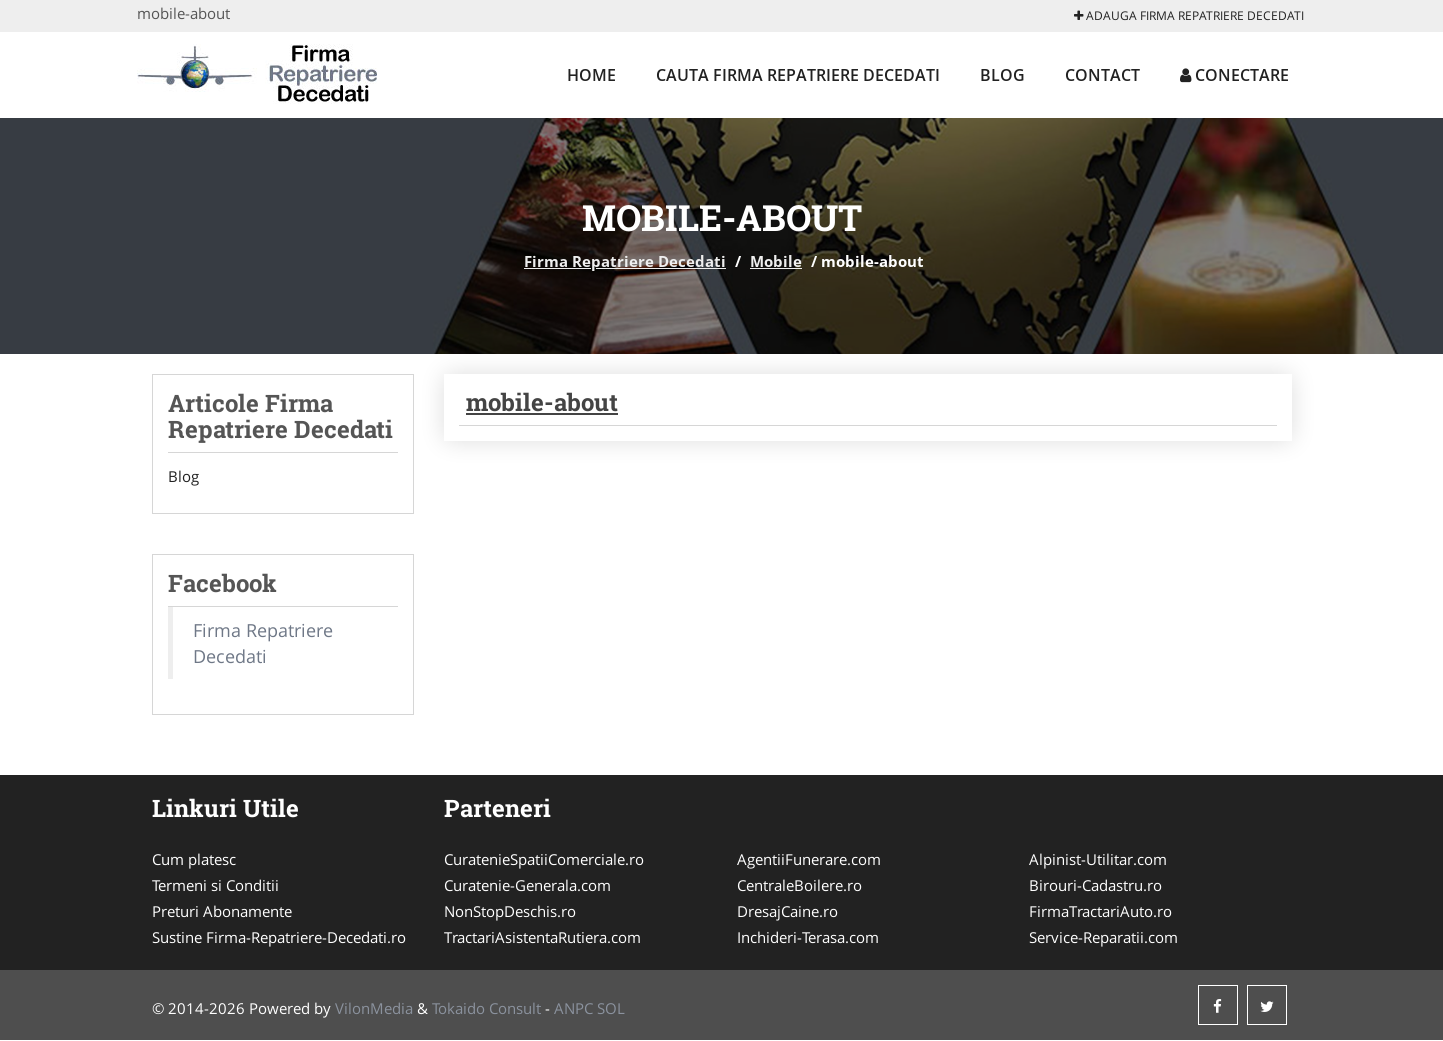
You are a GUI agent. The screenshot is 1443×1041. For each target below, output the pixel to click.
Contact (1102, 75)
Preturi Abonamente (222, 912)
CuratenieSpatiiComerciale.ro (544, 860)
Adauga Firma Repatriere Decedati (1189, 15)
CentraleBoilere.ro (799, 886)
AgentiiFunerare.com (809, 860)
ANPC (573, 1009)
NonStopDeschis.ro (510, 912)
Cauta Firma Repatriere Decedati (798, 75)
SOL (611, 1009)
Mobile (776, 261)
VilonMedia (374, 1009)
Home (591, 75)
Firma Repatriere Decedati (625, 261)
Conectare (1234, 75)
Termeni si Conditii (215, 886)
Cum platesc (194, 860)
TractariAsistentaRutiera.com (542, 938)
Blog (1002, 75)
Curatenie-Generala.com (527, 886)
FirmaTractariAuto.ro (1100, 912)
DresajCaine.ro (787, 912)
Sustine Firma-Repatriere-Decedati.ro (279, 938)
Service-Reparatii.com (1103, 938)
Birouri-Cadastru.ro (1095, 886)
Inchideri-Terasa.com (808, 938)
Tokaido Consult (486, 1009)
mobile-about (542, 402)
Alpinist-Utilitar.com (1098, 860)
